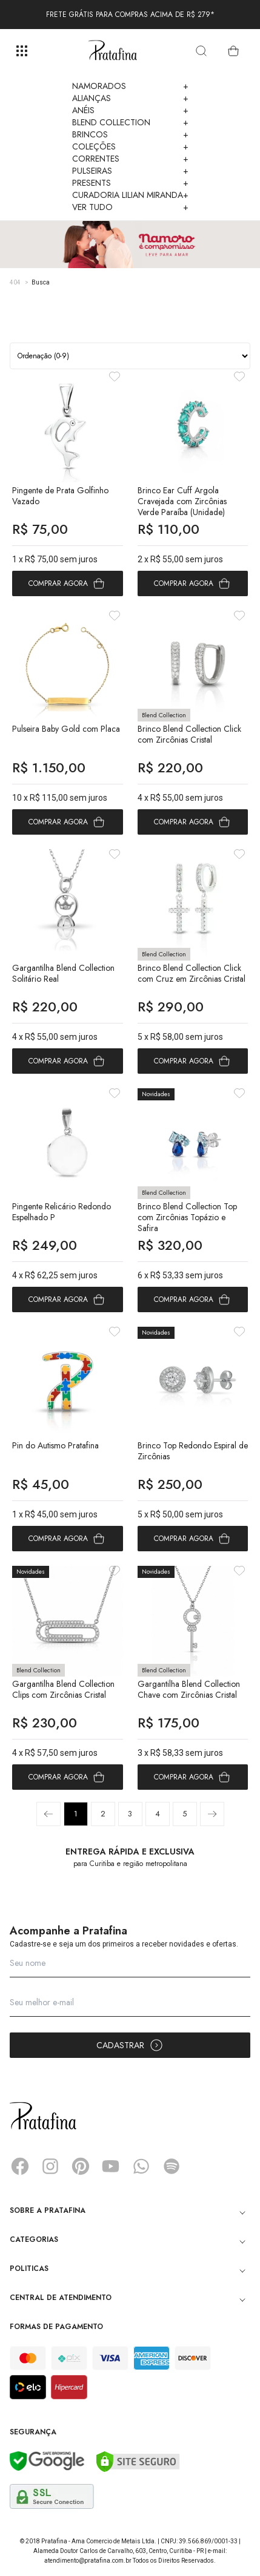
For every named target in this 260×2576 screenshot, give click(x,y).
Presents (130, 183)
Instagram (50, 2166)
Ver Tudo (130, 207)
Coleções (130, 146)
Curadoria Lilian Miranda (130, 195)
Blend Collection (130, 122)
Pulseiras (130, 171)
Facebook (20, 2166)
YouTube (111, 2166)
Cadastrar (130, 2045)
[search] (201, 50)
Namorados (130, 86)
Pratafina (112, 50)
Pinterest (80, 2166)
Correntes (130, 159)
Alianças (130, 98)
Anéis (130, 110)
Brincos (130, 134)
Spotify (171, 2166)
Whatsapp (141, 2166)
